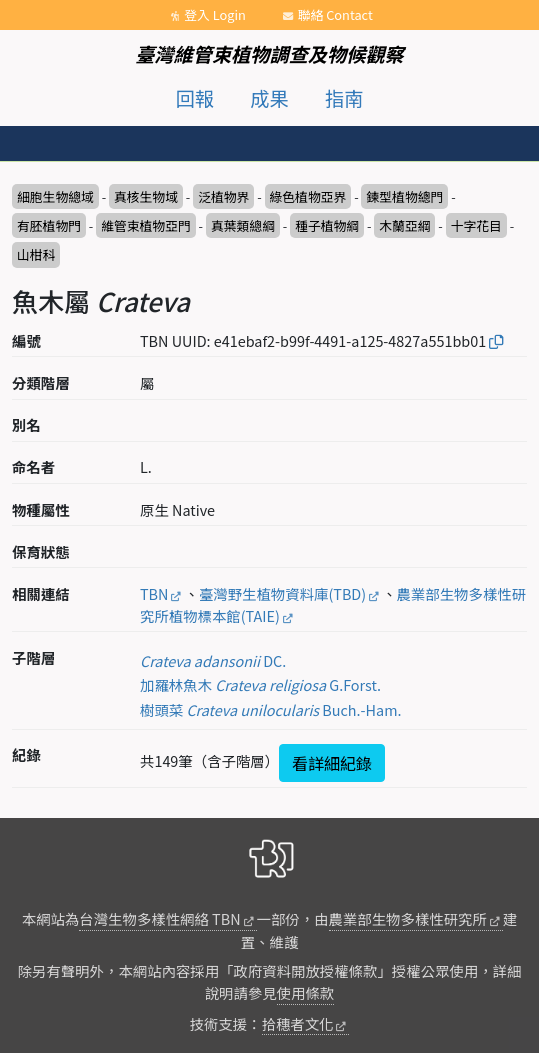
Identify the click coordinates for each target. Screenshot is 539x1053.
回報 (195, 98)
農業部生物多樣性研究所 (408, 918)
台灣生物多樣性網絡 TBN (159, 918)
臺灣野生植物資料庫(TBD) (282, 593)
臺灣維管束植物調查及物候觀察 (269, 54)
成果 (269, 98)
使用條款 (306, 992)
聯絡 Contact (335, 14)
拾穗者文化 (298, 1023)
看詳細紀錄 (332, 763)
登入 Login (215, 14)
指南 (344, 98)
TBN (154, 593)
